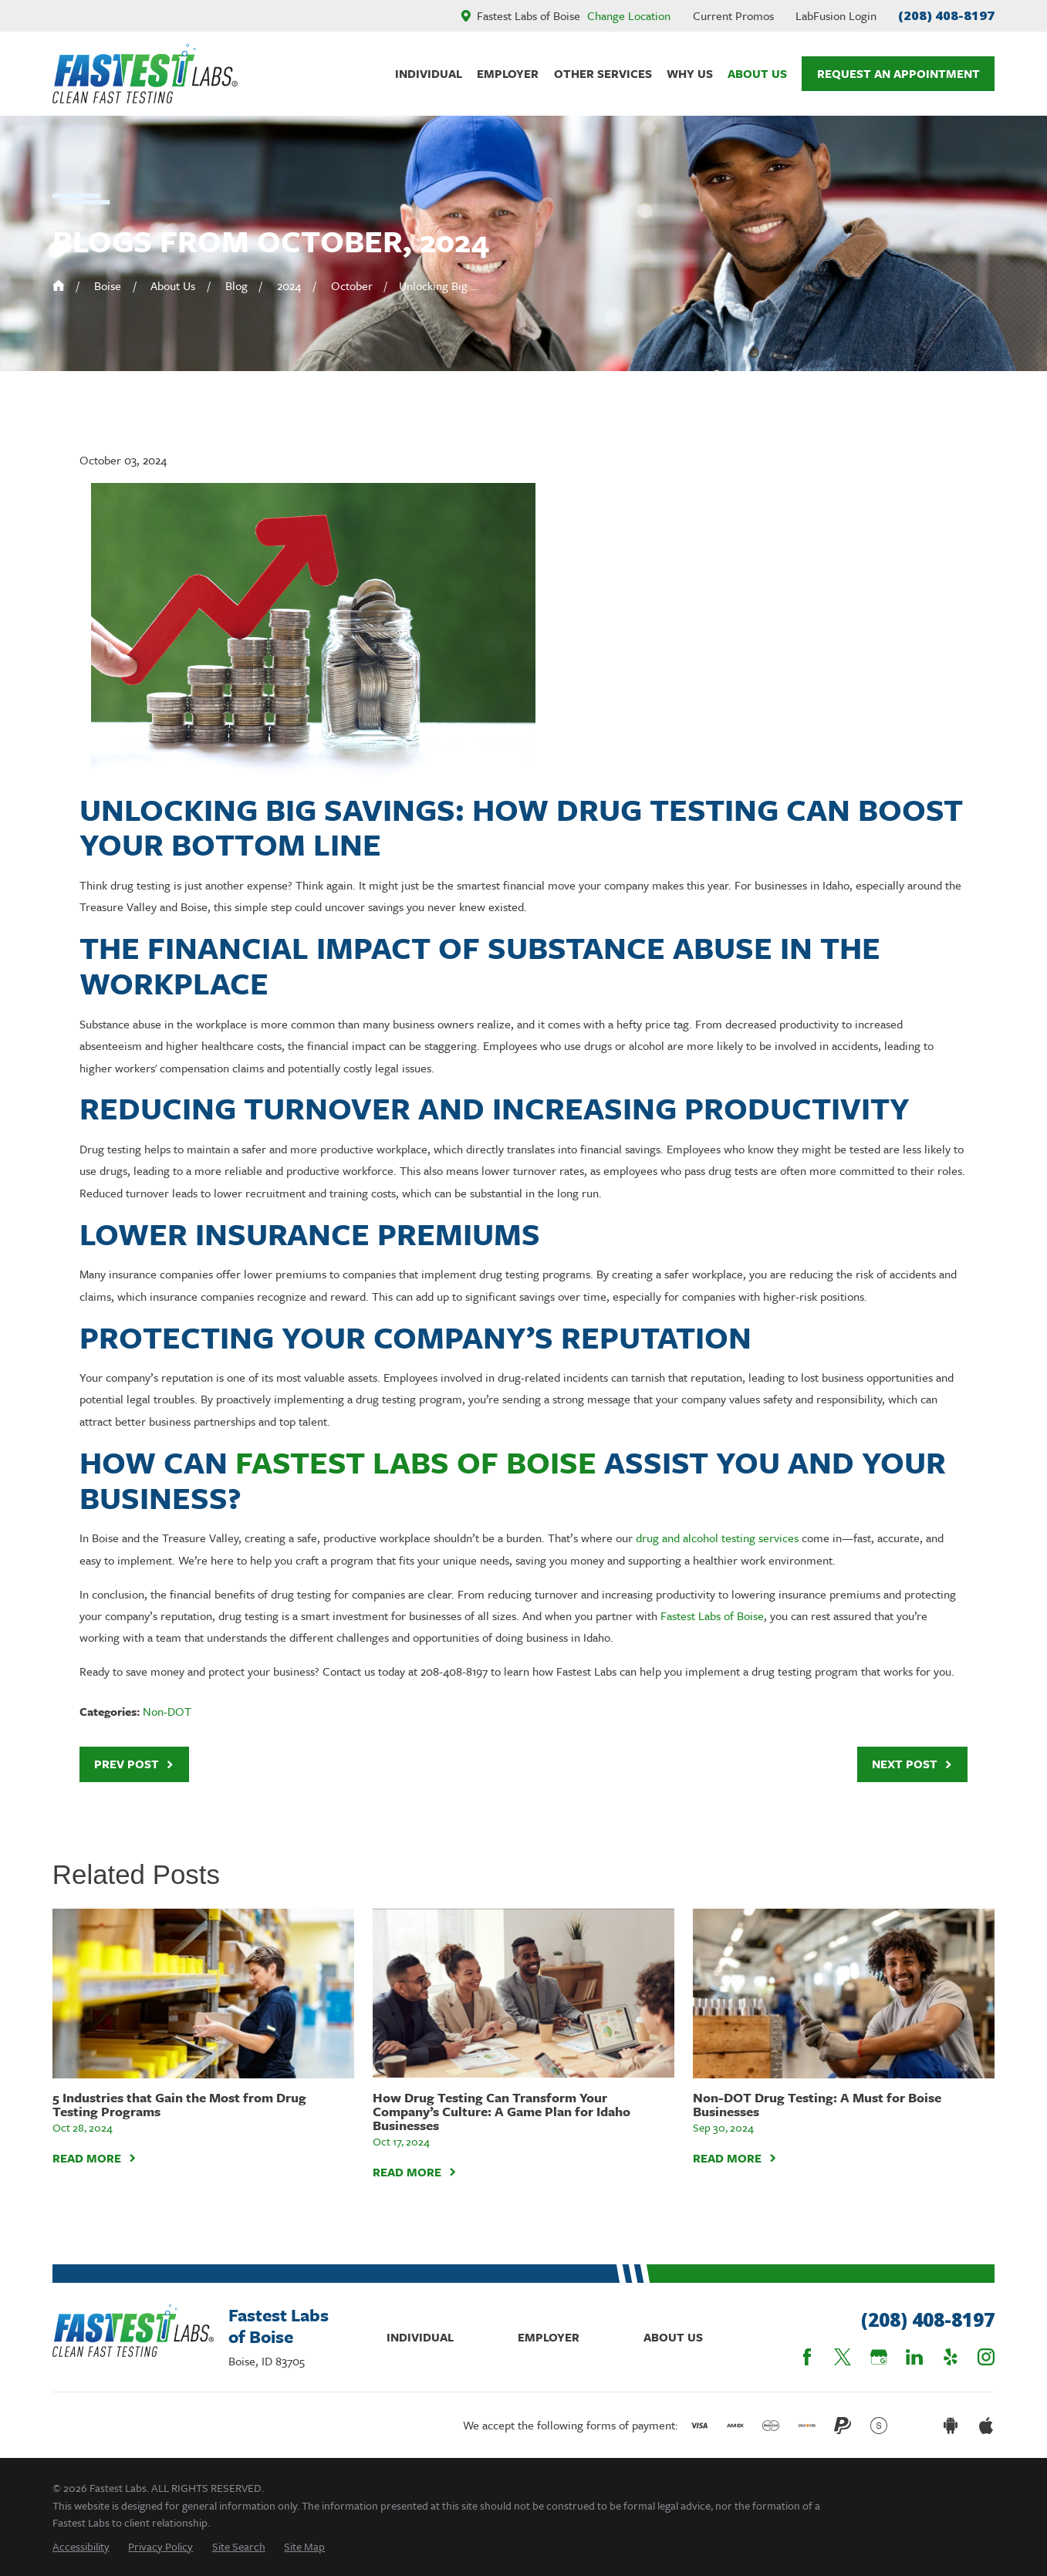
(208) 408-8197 (946, 15)
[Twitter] (842, 2356)
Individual (420, 2336)
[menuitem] (81, 2546)
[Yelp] (950, 2356)
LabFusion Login (835, 15)
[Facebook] (807, 2356)
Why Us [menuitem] (690, 73)
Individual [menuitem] (428, 73)
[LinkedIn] (914, 2356)
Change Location (628, 15)
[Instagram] (986, 2356)
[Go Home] (58, 285)
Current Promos (733, 15)
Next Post (912, 1763)
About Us (673, 2336)
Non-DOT (167, 1711)
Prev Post (134, 1763)
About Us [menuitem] (757, 73)
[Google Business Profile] (878, 2356)
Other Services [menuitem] (603, 73)
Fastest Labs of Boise (415, 1462)
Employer (548, 2336)
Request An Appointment (898, 73)
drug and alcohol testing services (717, 1537)
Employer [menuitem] (508, 73)
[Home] (145, 74)
